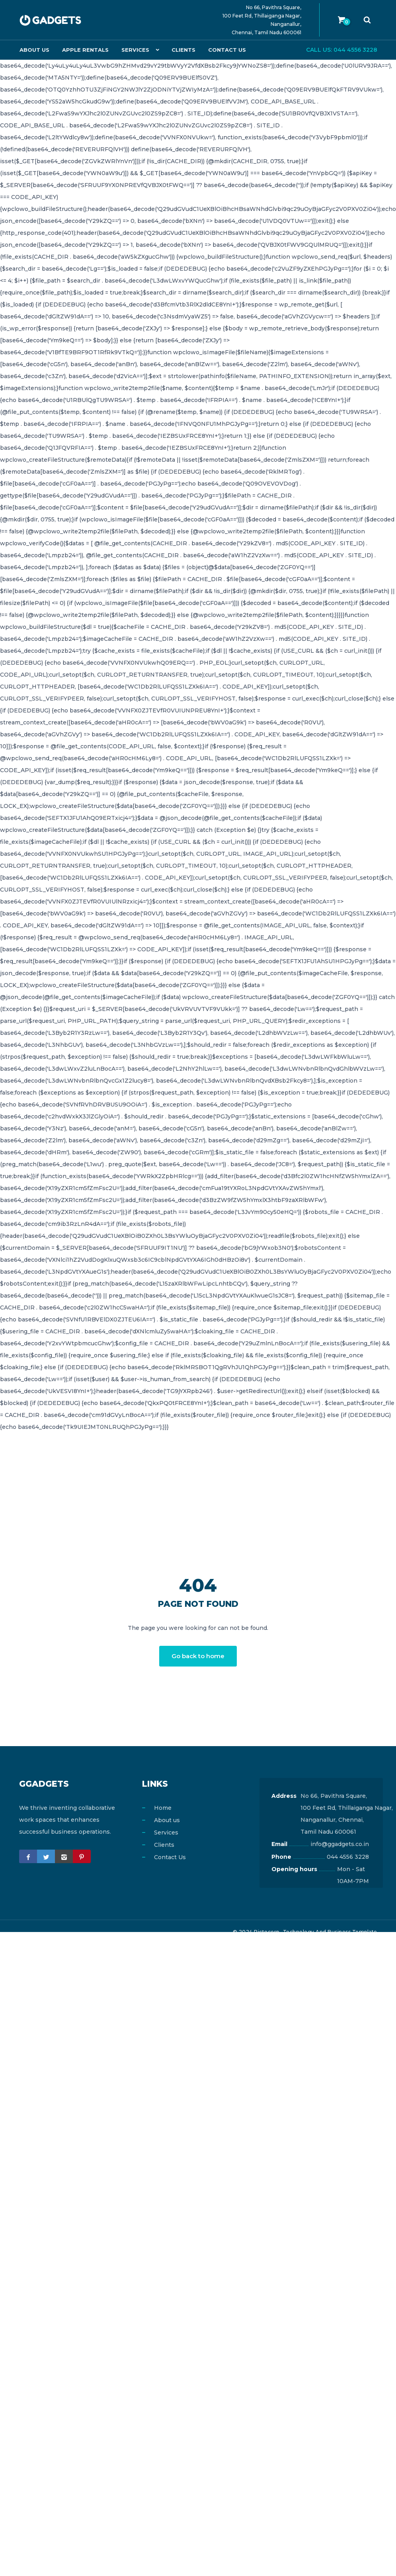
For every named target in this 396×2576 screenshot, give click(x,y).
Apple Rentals (84, 50)
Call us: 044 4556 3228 (341, 49)
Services (133, 50)
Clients (181, 50)
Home (163, 1807)
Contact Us (224, 50)
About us (34, 50)
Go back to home (198, 1656)
